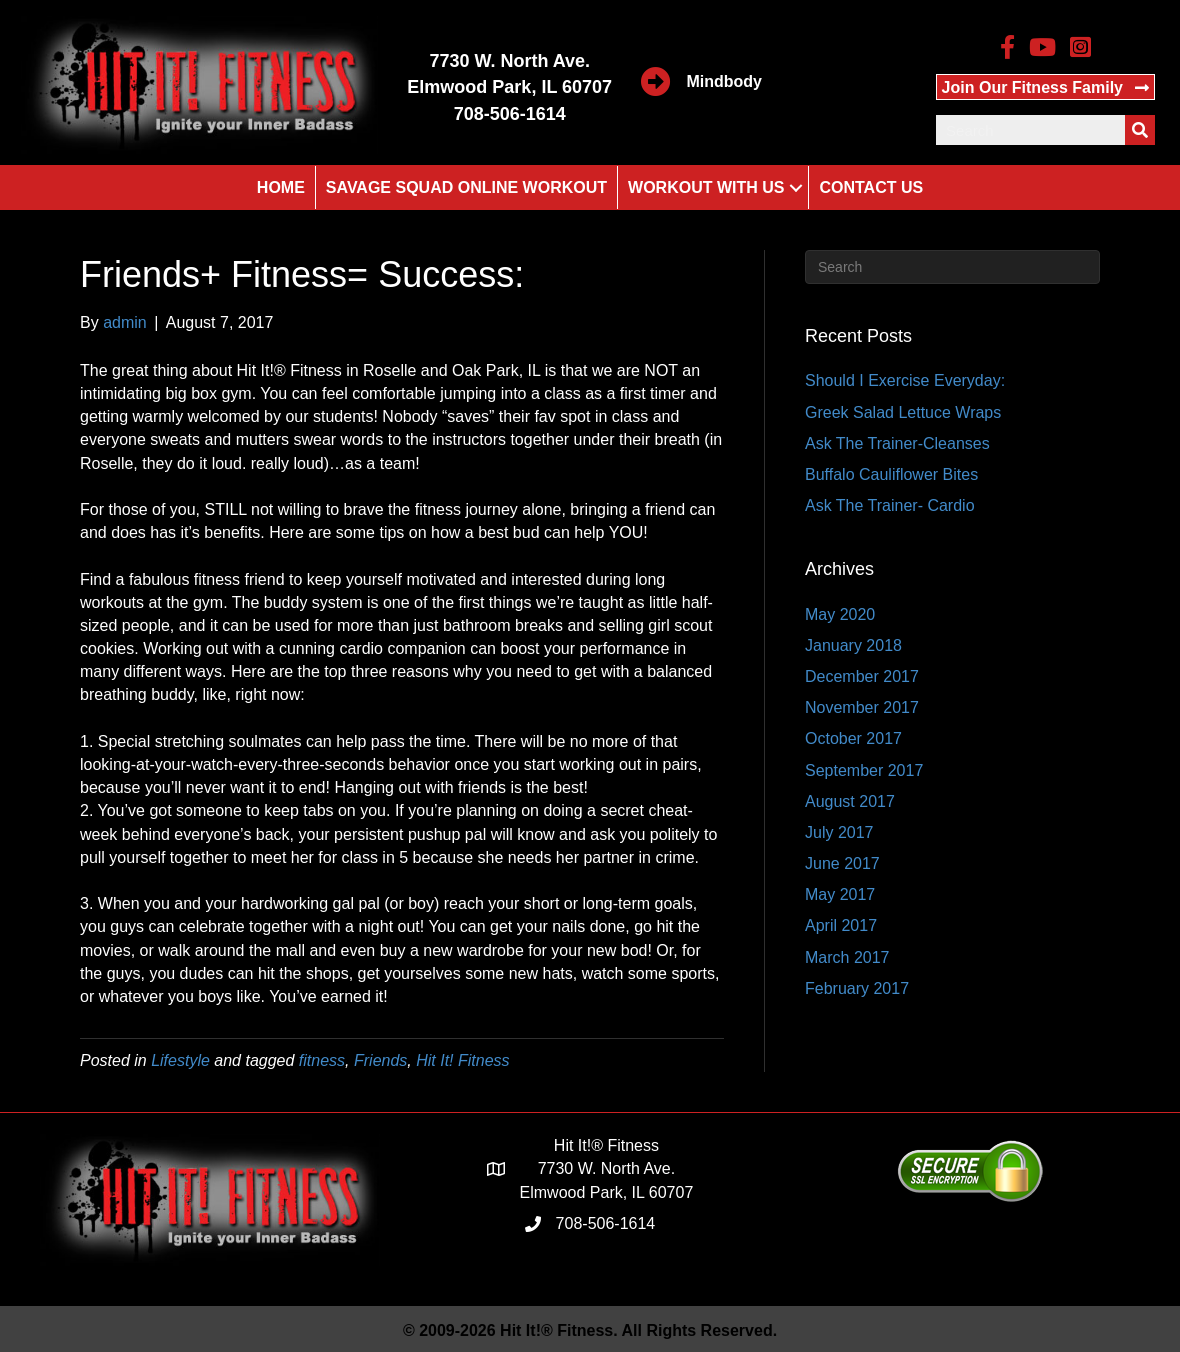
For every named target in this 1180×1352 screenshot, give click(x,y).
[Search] (952, 267)
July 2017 (839, 832)
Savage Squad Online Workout (466, 187)
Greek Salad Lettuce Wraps (903, 412)
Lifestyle (180, 1060)
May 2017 (840, 894)
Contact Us (871, 187)
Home (281, 187)
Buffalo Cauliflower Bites (891, 474)
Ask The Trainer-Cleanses (897, 443)
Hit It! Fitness (462, 1060)
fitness (322, 1060)
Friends (380, 1060)
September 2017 (864, 770)
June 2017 (842, 863)
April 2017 (841, 925)
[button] (1045, 87)
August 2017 (850, 801)
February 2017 (857, 988)
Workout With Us (706, 187)
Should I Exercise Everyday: (905, 380)
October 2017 (853, 738)
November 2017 (862, 707)
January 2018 (853, 645)
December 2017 (862, 676)
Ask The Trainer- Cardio (890, 505)
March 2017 (847, 957)
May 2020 (840, 614)
